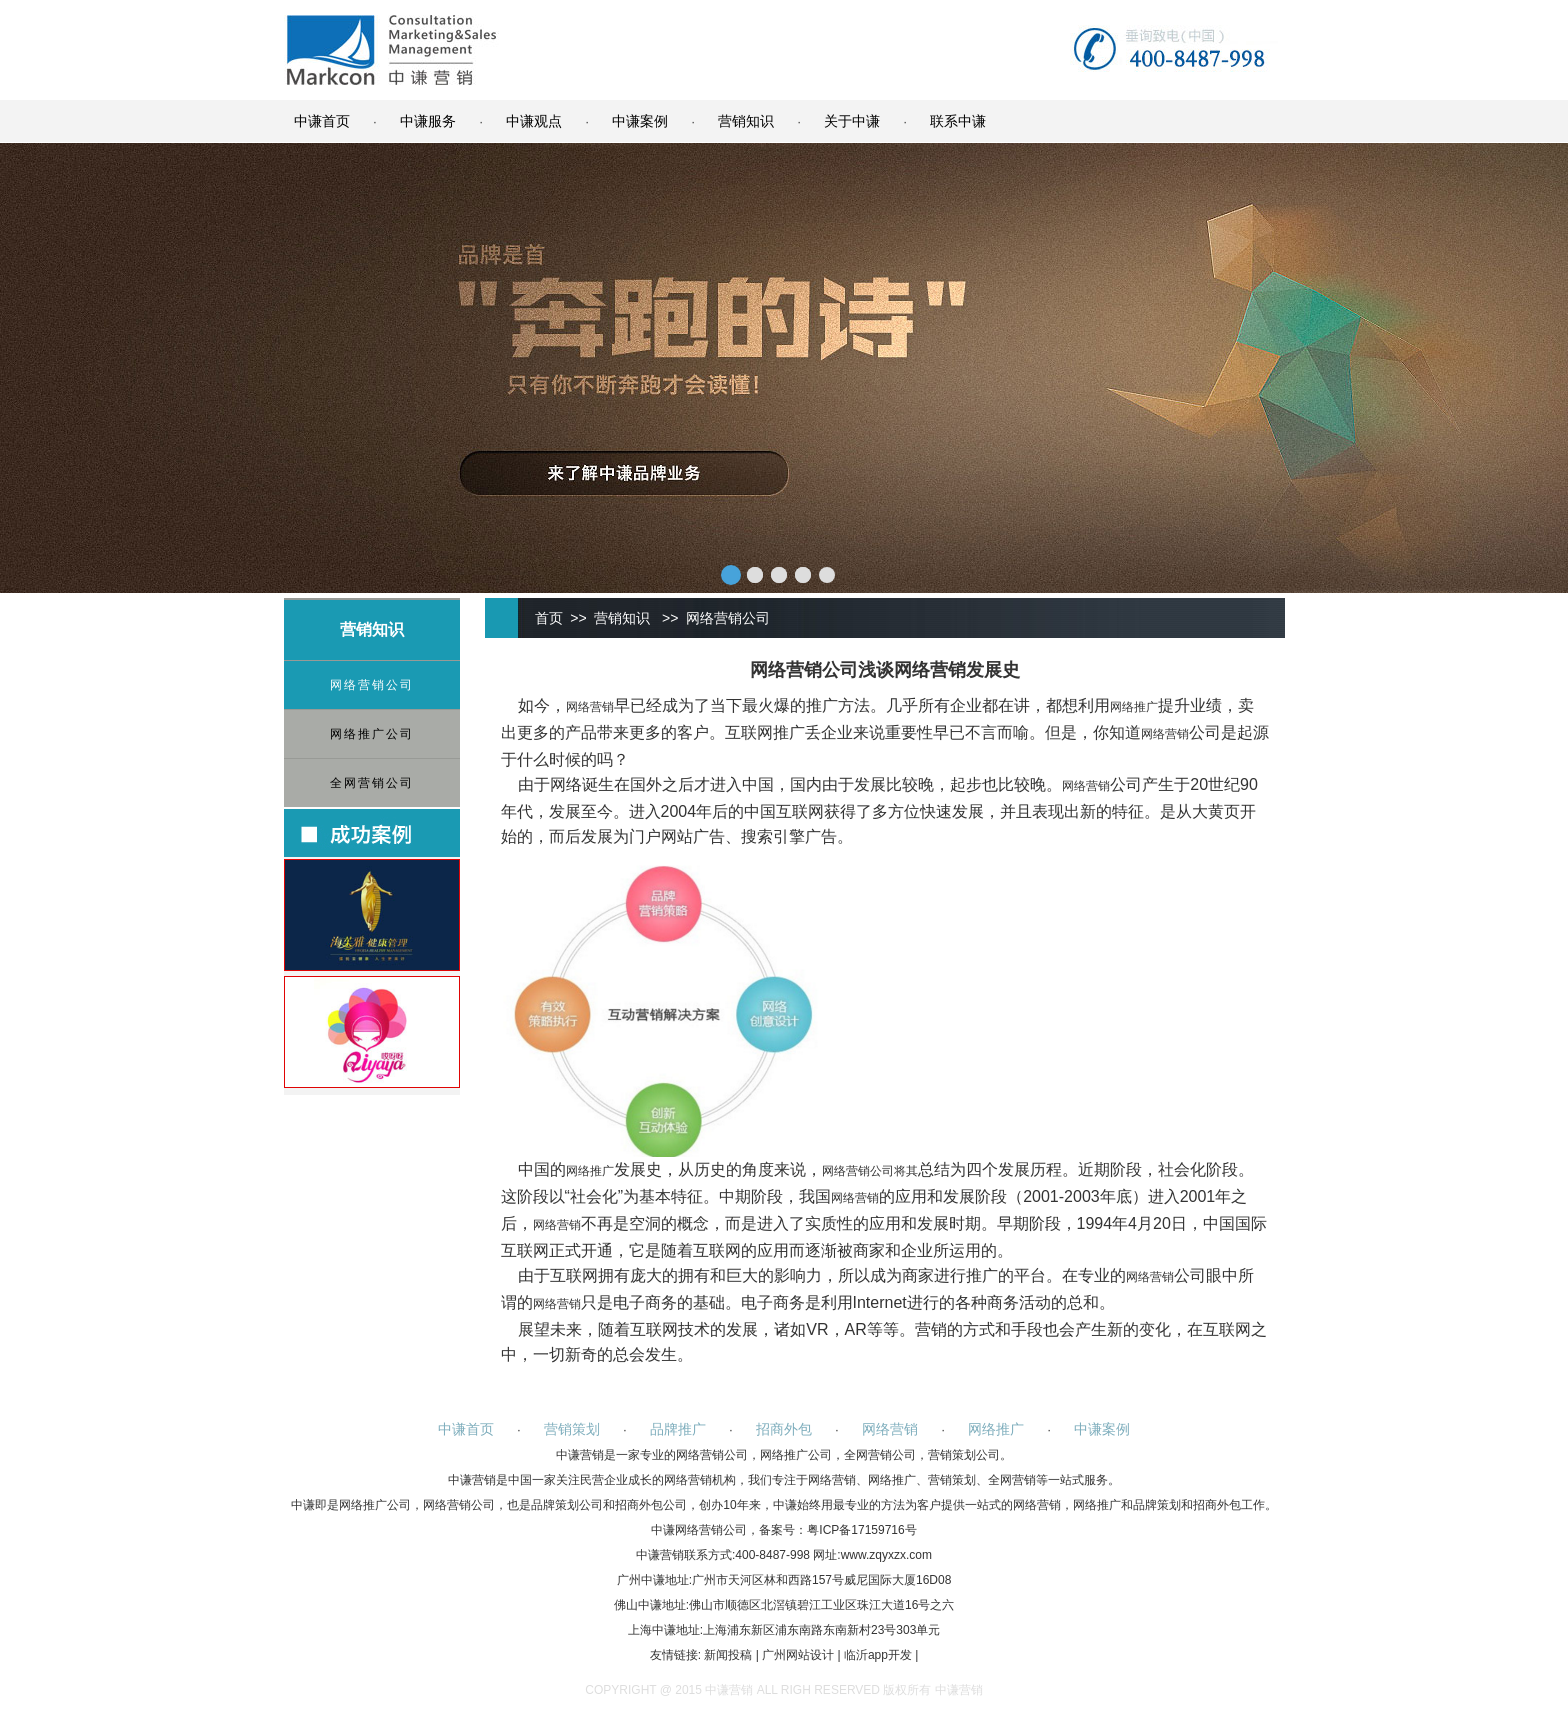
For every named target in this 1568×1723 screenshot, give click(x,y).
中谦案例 (640, 121)
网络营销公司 (372, 685)
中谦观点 (534, 121)
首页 (549, 618)
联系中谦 (958, 121)
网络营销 (590, 707)
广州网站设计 (798, 1655)
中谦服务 (428, 121)
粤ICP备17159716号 (861, 1530)
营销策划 (572, 1429)
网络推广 (1134, 707)
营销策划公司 (964, 1455)
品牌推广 (678, 1429)
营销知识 (746, 121)
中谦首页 (322, 121)
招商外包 (784, 1429)
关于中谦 (852, 121)
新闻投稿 (728, 1655)
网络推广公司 (372, 734)
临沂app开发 (878, 1655)
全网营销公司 (372, 783)
